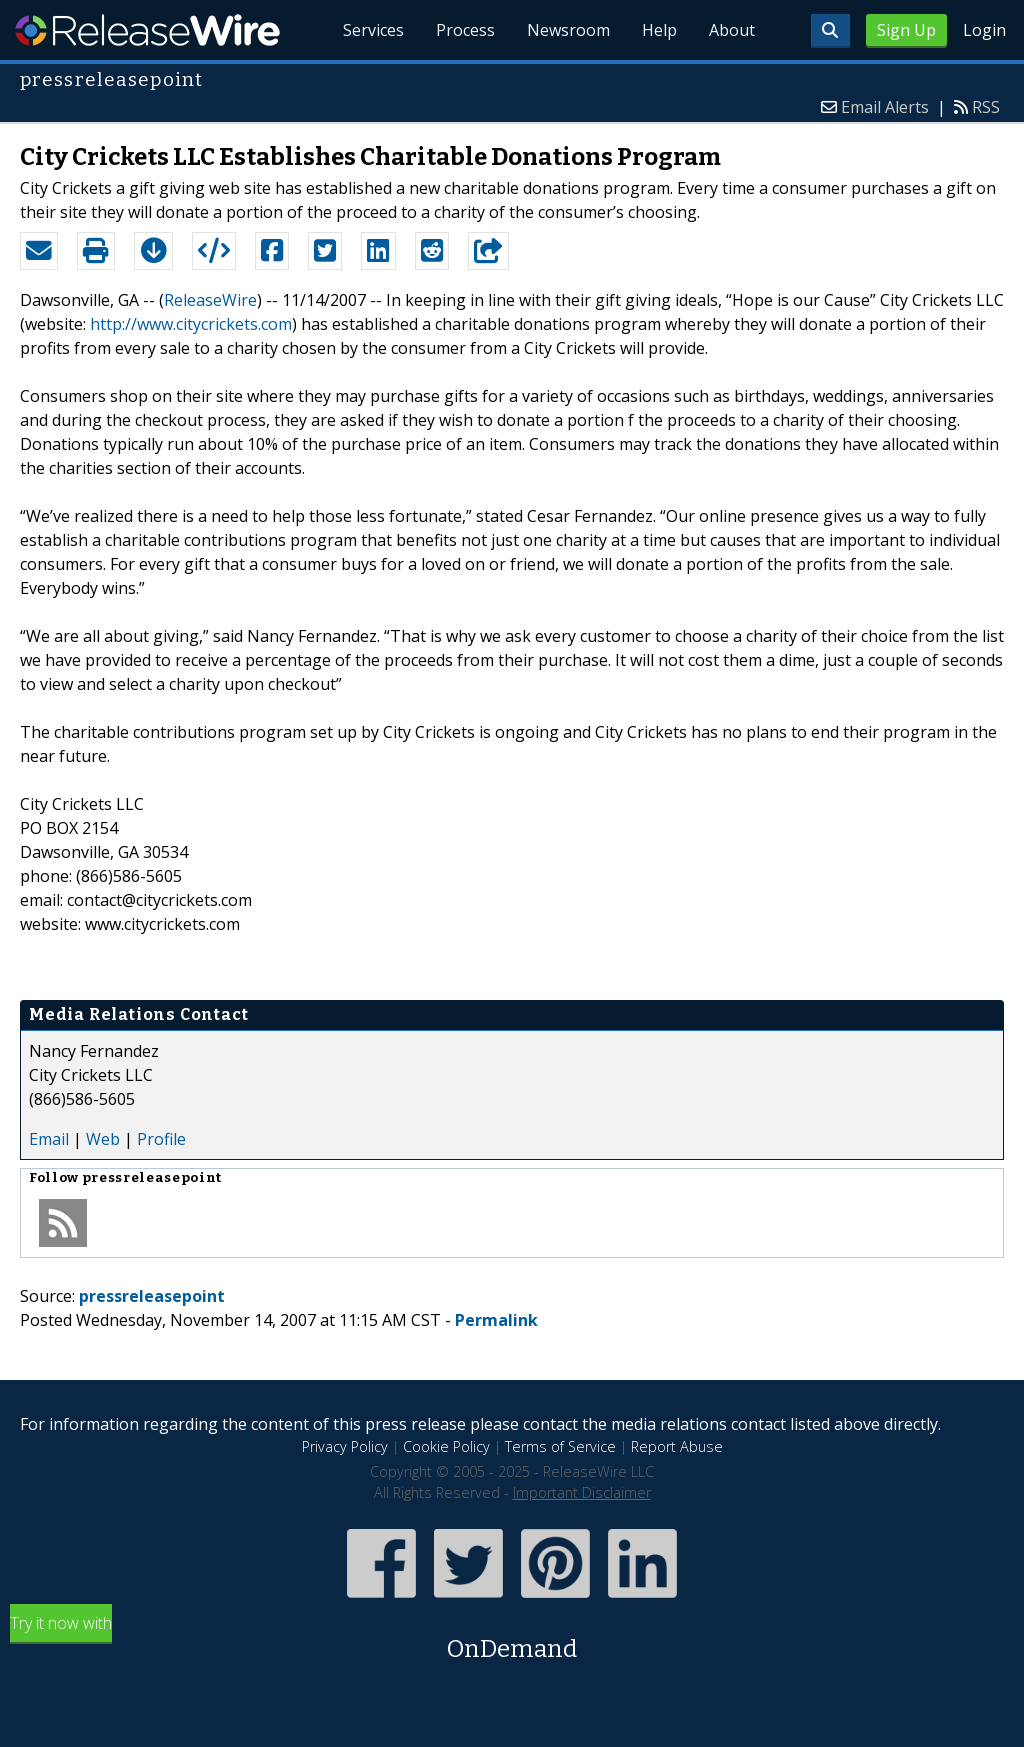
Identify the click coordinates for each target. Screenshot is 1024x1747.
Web (103, 1139)
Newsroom (568, 30)
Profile (161, 1139)
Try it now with (512, 1639)
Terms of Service (560, 1446)
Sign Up (906, 30)
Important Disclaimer (582, 1492)
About (732, 30)
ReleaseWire (147, 30)
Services (373, 30)
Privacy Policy (345, 1446)
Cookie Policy (446, 1446)
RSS (986, 107)
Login (984, 30)
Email (49, 1139)
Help (659, 30)
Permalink (496, 1320)
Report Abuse (677, 1446)
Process (465, 30)
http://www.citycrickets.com (191, 324)
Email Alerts (885, 107)
